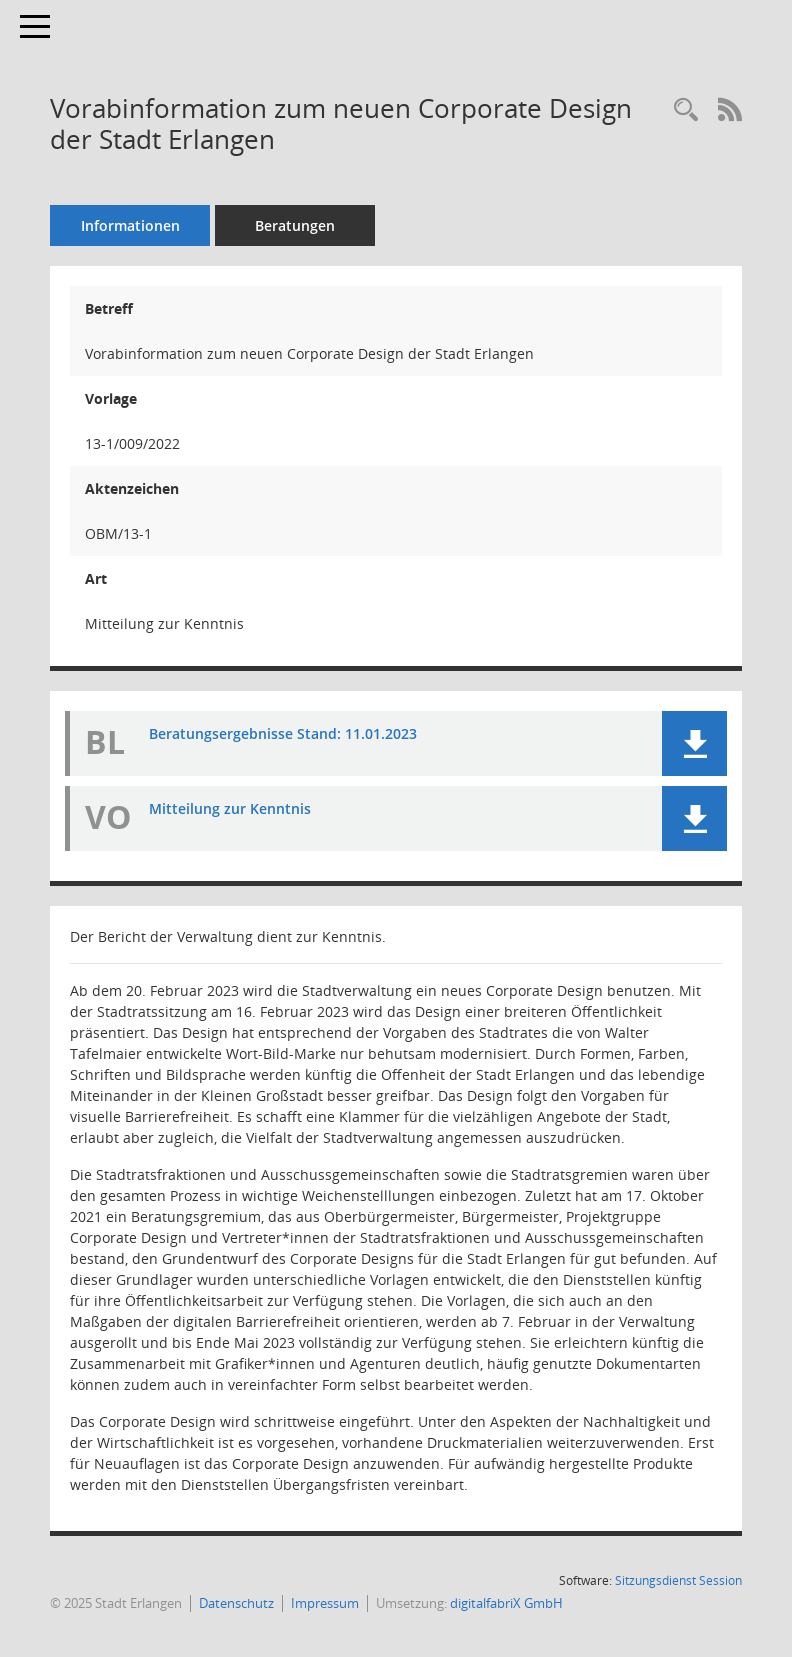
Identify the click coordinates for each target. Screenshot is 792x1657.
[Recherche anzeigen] (686, 110)
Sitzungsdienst (678, 1580)
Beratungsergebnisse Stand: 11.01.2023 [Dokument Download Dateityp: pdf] (283, 733)
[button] (694, 743)
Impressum (325, 1603)
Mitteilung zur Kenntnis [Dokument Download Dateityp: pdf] (230, 808)
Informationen (130, 225)
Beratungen (295, 225)
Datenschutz (236, 1603)
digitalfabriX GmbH (506, 1603)
